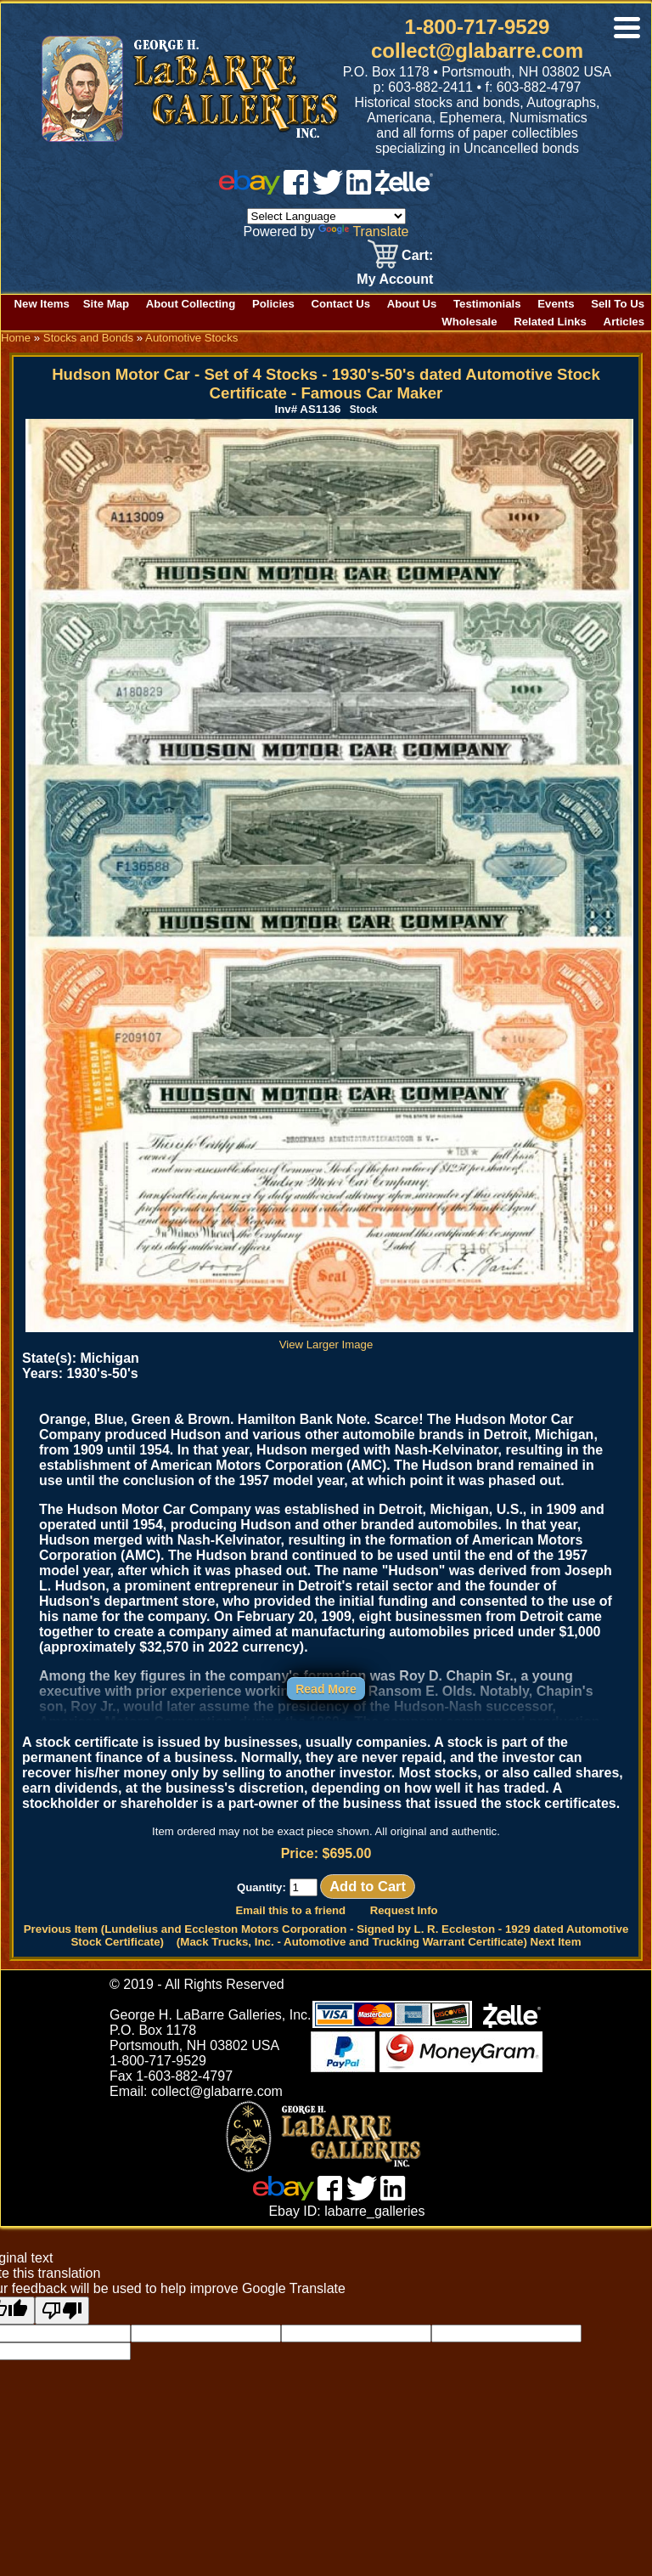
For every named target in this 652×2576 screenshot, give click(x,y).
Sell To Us (617, 303)
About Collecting (191, 303)
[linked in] (359, 190)
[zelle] (404, 190)
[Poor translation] (62, 2310)
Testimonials (487, 303)
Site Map (106, 303)
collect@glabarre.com (477, 50)
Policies (273, 303)
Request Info (404, 1910)
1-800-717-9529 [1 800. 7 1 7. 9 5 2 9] (477, 26)
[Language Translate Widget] (326, 216)
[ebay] (249, 190)
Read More (326, 1689)
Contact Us (340, 303)
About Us (412, 303)
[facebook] (296, 190)
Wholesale (469, 321)
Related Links (550, 321)
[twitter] (327, 190)
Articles (624, 321)
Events (555, 303)
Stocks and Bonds (88, 337)
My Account (395, 279)
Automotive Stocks (191, 337)
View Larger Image (329, 1338)
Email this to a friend (290, 1910)
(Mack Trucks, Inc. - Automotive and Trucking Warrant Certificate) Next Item (379, 1941)
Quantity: (277, 1887)
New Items (42, 303)
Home (16, 337)
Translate (363, 231)
